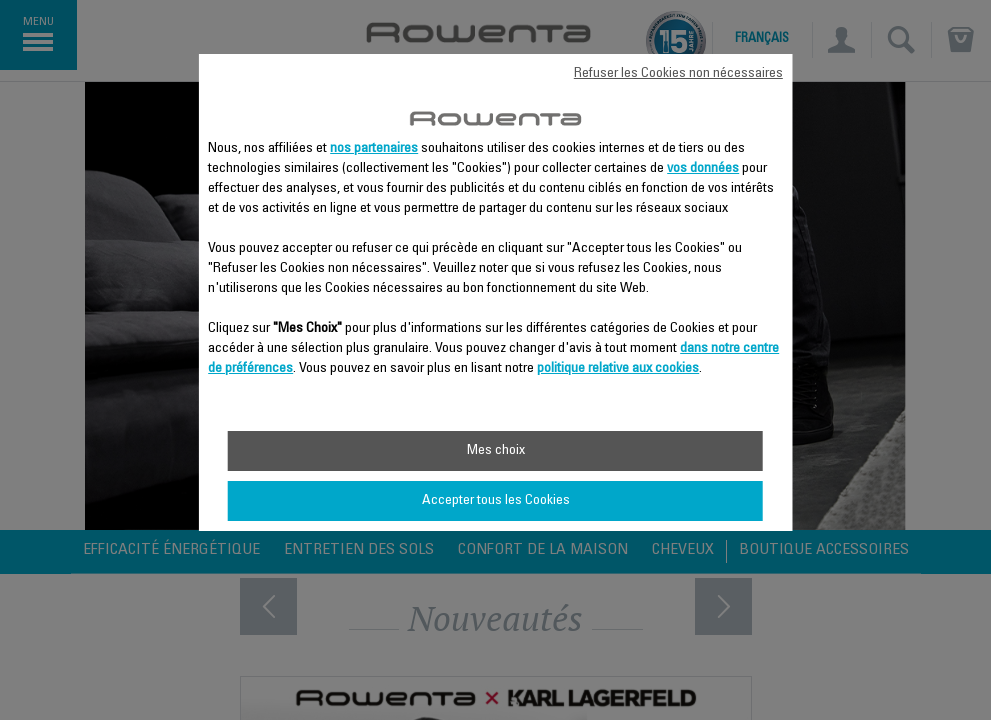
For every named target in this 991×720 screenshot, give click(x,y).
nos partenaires (374, 149)
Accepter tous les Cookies (496, 501)
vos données (703, 169)
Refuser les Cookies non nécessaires (678, 74)
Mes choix (496, 451)
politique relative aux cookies (618, 369)
